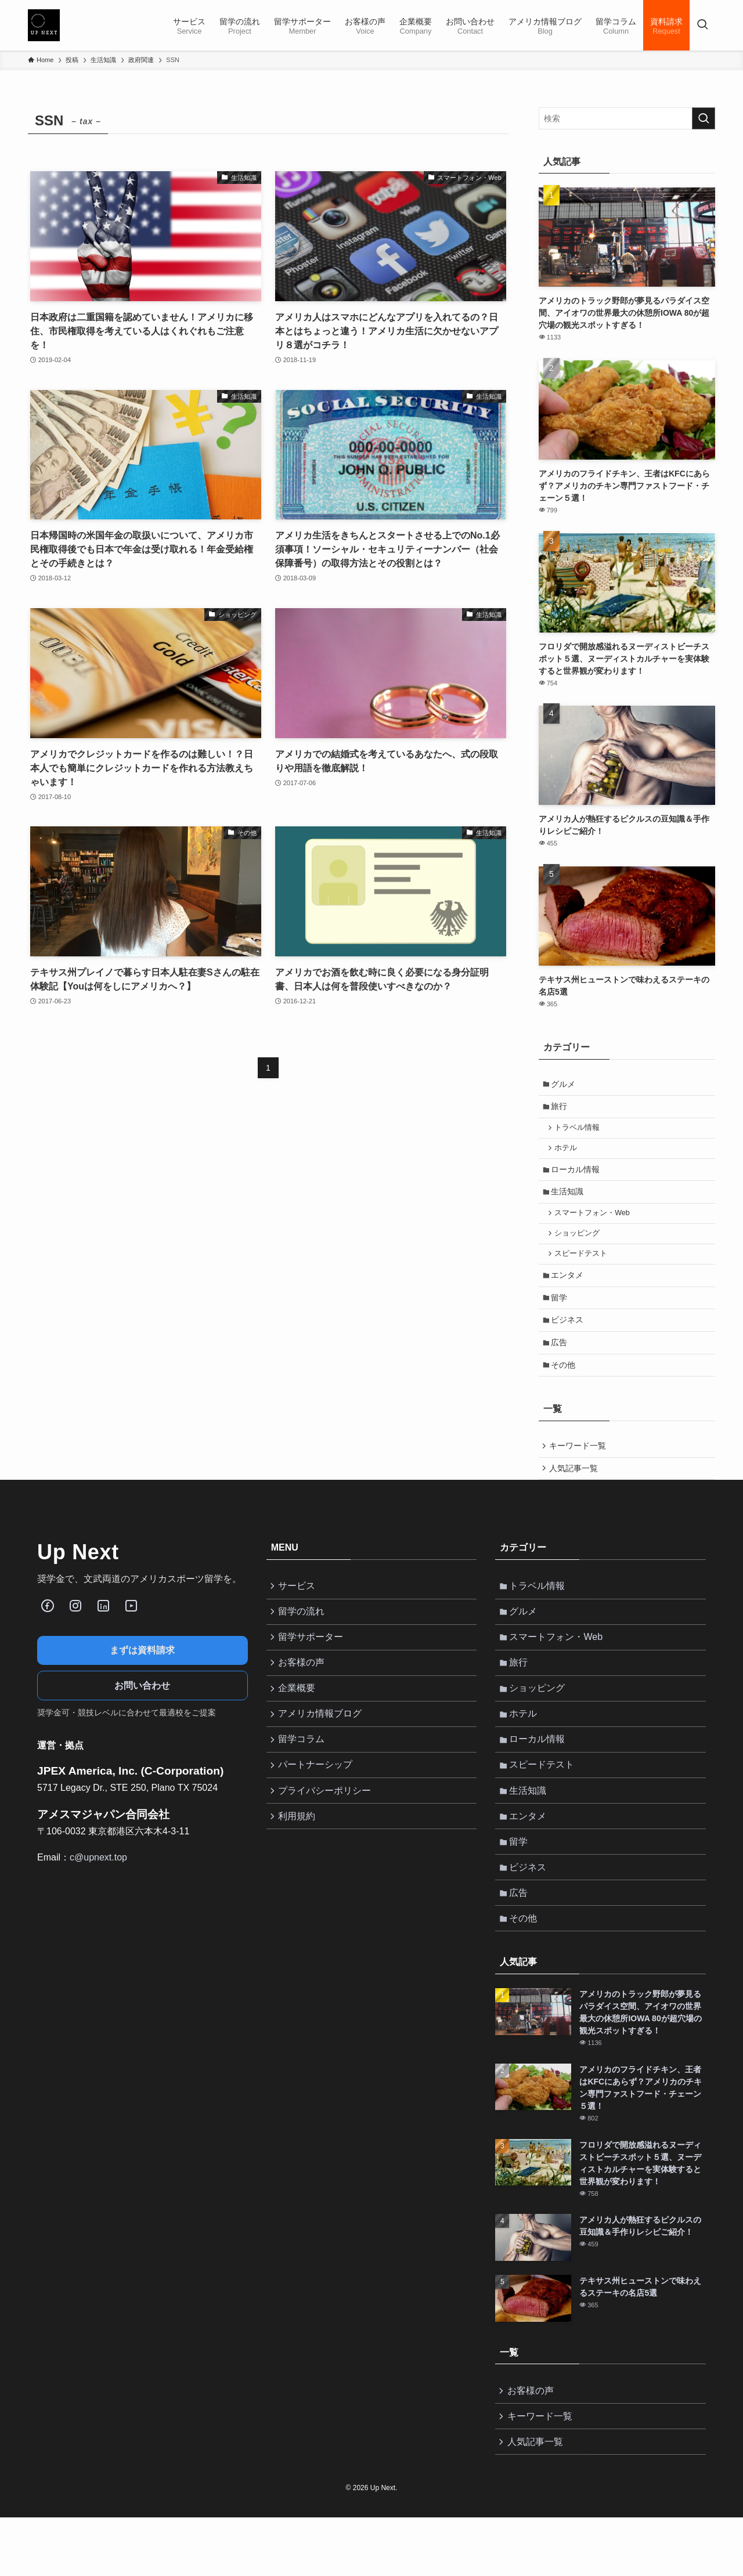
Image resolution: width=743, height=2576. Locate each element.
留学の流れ (303, 1640)
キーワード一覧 (579, 1468)
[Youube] (131, 1631)
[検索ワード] (627, 118)
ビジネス (569, 1338)
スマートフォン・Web (595, 1223)
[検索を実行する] (703, 118)
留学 (561, 1314)
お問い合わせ (142, 1712)
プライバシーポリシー (326, 1833)
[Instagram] (75, 1631)
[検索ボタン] (702, 25)
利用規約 (299, 1860)
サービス (299, 1613)
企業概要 (299, 1723)
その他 (565, 1386)
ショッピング (580, 1245)
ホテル (568, 1154)
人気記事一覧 (575, 1493)
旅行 (561, 1109)
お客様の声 (303, 1695)
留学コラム (303, 1778)
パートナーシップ (317, 1805)
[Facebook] (47, 1631)
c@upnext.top (98, 1883)
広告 (561, 1362)
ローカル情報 (577, 1176)
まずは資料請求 (142, 1676)
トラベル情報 (580, 1132)
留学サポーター (312, 1668)
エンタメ (569, 1290)
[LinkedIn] (103, 1631)
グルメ (565, 1084)
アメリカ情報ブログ (322, 1750)
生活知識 (569, 1200)
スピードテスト (583, 1267)
